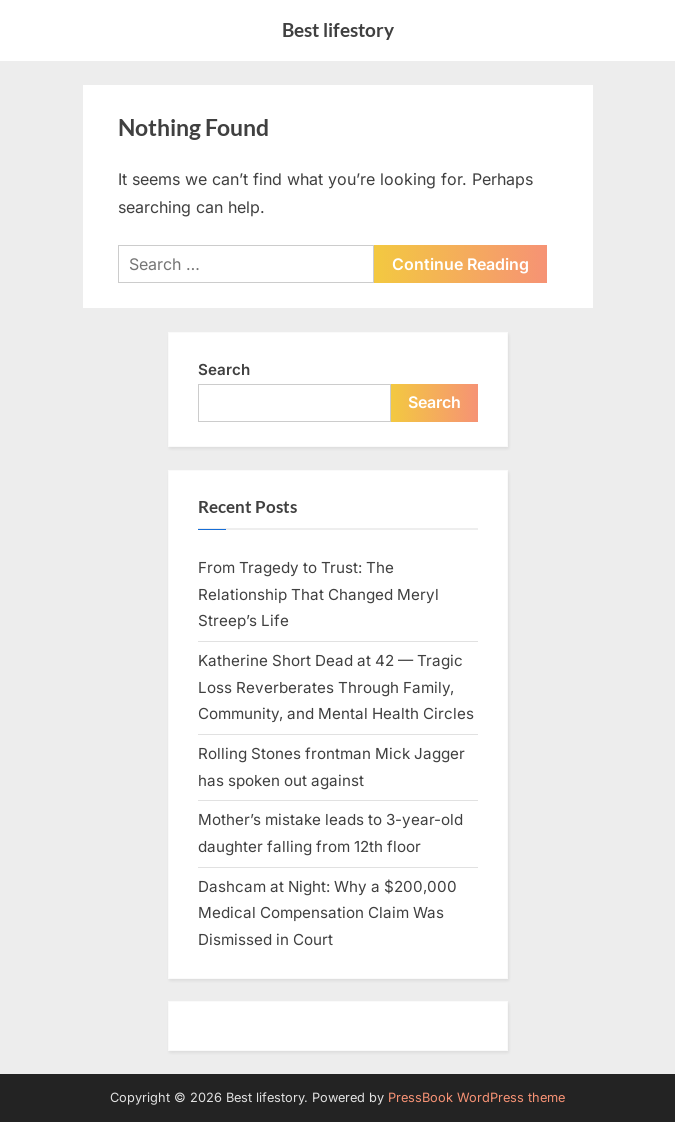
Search (224, 369)
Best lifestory (338, 29)
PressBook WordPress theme (476, 1097)
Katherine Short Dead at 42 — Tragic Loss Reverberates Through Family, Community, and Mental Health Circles (336, 687)
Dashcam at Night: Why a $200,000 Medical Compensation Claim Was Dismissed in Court (327, 913)
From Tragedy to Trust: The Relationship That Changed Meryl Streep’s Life (318, 594)
